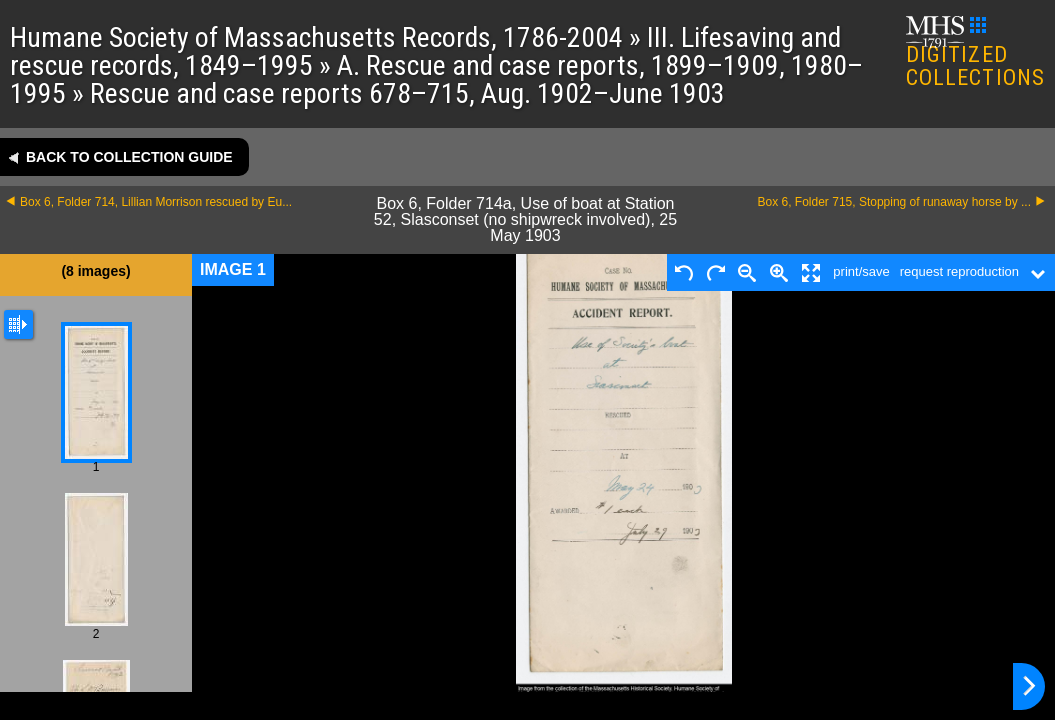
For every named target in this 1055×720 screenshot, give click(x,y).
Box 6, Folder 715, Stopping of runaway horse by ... (895, 202)
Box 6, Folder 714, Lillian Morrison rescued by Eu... (156, 202)
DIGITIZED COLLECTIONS (975, 53)
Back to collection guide (129, 157)
